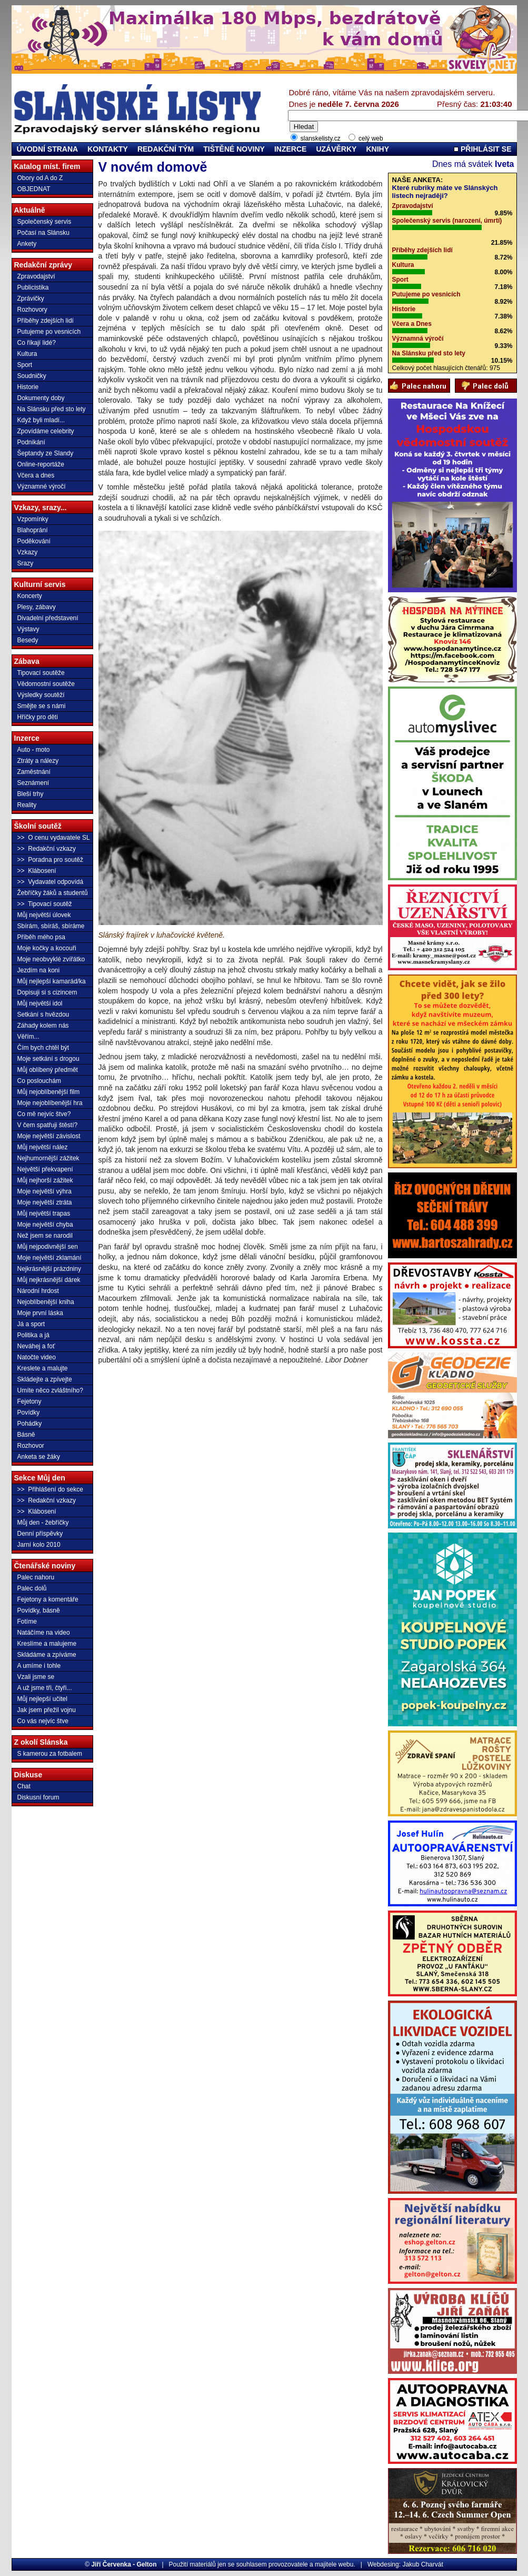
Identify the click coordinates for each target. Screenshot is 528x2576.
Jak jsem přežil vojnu (46, 1710)
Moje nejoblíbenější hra (50, 1103)
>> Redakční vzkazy (46, 848)
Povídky (28, 1412)
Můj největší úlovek (44, 915)
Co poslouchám (39, 1081)
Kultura (27, 353)
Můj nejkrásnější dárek (49, 1280)
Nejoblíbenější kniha (45, 1302)
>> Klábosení (36, 870)
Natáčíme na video (43, 1632)
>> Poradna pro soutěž (50, 859)
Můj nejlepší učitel (42, 1699)
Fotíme (27, 1621)
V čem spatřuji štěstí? (47, 1125)
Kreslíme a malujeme (47, 1643)
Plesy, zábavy (36, 607)
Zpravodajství (36, 276)
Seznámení (33, 783)
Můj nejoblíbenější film (48, 1092)
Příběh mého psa (41, 937)
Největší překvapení (45, 1169)
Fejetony (29, 1401)
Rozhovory (32, 309)
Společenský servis (44, 221)
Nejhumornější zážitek (48, 1158)
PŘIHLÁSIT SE (482, 149)
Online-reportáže (40, 464)
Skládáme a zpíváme (46, 1654)
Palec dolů (32, 1588)
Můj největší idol (40, 1003)
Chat (24, 1786)
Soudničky (31, 376)
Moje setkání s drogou (48, 1058)
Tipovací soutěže (41, 673)
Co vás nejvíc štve (42, 1721)
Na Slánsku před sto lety (51, 409)
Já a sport (31, 1324)
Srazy (25, 563)
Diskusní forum (38, 1797)
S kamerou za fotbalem (49, 1753)
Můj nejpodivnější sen (47, 1246)
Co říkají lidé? (36, 342)
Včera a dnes (36, 475)
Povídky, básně (38, 1610)
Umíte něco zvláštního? (50, 1390)
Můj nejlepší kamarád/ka (51, 981)
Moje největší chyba (45, 1224)
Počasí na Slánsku (43, 232)
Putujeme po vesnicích (49, 331)
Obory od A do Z (40, 178)
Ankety (27, 243)
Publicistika (33, 287)
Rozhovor (30, 1445)
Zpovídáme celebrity (45, 431)
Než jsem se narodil (45, 1235)
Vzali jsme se (36, 1676)
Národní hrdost (38, 1291)
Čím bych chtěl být (43, 1047)
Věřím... (28, 1036)
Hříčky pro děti (37, 717)
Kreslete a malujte (42, 1368)
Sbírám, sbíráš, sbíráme (51, 926)
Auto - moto (33, 749)
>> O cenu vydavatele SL (53, 837)
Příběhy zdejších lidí (45, 320)
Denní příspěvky (40, 1533)
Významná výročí (418, 338)
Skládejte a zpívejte (44, 1379)
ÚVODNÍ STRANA (47, 149)
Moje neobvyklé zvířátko (51, 959)
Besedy (27, 640)
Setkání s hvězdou (43, 1014)
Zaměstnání (34, 771)
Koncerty (29, 596)
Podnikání (31, 442)
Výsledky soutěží (41, 695)
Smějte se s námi (41, 706)
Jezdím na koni (38, 970)
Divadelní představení (47, 618)
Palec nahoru (36, 1577)
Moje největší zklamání (49, 1257)
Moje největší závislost (49, 1136)
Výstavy (28, 629)
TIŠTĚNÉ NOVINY (234, 149)
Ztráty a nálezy (38, 760)
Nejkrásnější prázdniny (49, 1268)
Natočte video (36, 1357)
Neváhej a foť (36, 1346)
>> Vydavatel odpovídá (50, 882)
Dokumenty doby (41, 398)
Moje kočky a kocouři (46, 948)
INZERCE (290, 149)
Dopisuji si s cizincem (47, 992)
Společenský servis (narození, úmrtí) (447, 220)
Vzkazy (27, 552)
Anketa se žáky (38, 1456)
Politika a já (33, 1335)
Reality (27, 805)
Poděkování (34, 541)
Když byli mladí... (41, 420)
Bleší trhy (30, 794)
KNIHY (377, 149)
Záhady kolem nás (43, 1025)
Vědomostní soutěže (46, 684)
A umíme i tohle (39, 1665)
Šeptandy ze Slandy (45, 453)
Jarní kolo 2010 (39, 1544)
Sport (25, 365)
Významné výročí (41, 486)
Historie (28, 387)
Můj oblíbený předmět (47, 1069)
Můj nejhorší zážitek (45, 1180)
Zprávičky (30, 298)
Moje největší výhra (44, 1191)
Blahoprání (32, 530)
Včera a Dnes (412, 323)
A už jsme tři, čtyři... (44, 1688)
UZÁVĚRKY (336, 149)
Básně (26, 1434)
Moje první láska (40, 1313)
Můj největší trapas (44, 1213)
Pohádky (29, 1423)
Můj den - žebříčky (43, 1522)
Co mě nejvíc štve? (44, 1114)
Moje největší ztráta (44, 1202)
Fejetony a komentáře (47, 1599)
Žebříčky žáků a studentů (52, 893)
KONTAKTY (107, 149)
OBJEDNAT (34, 189)
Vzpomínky (32, 519)
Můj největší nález (42, 1147)
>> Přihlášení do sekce (50, 1489)
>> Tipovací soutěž (44, 904)
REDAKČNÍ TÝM (165, 149)
